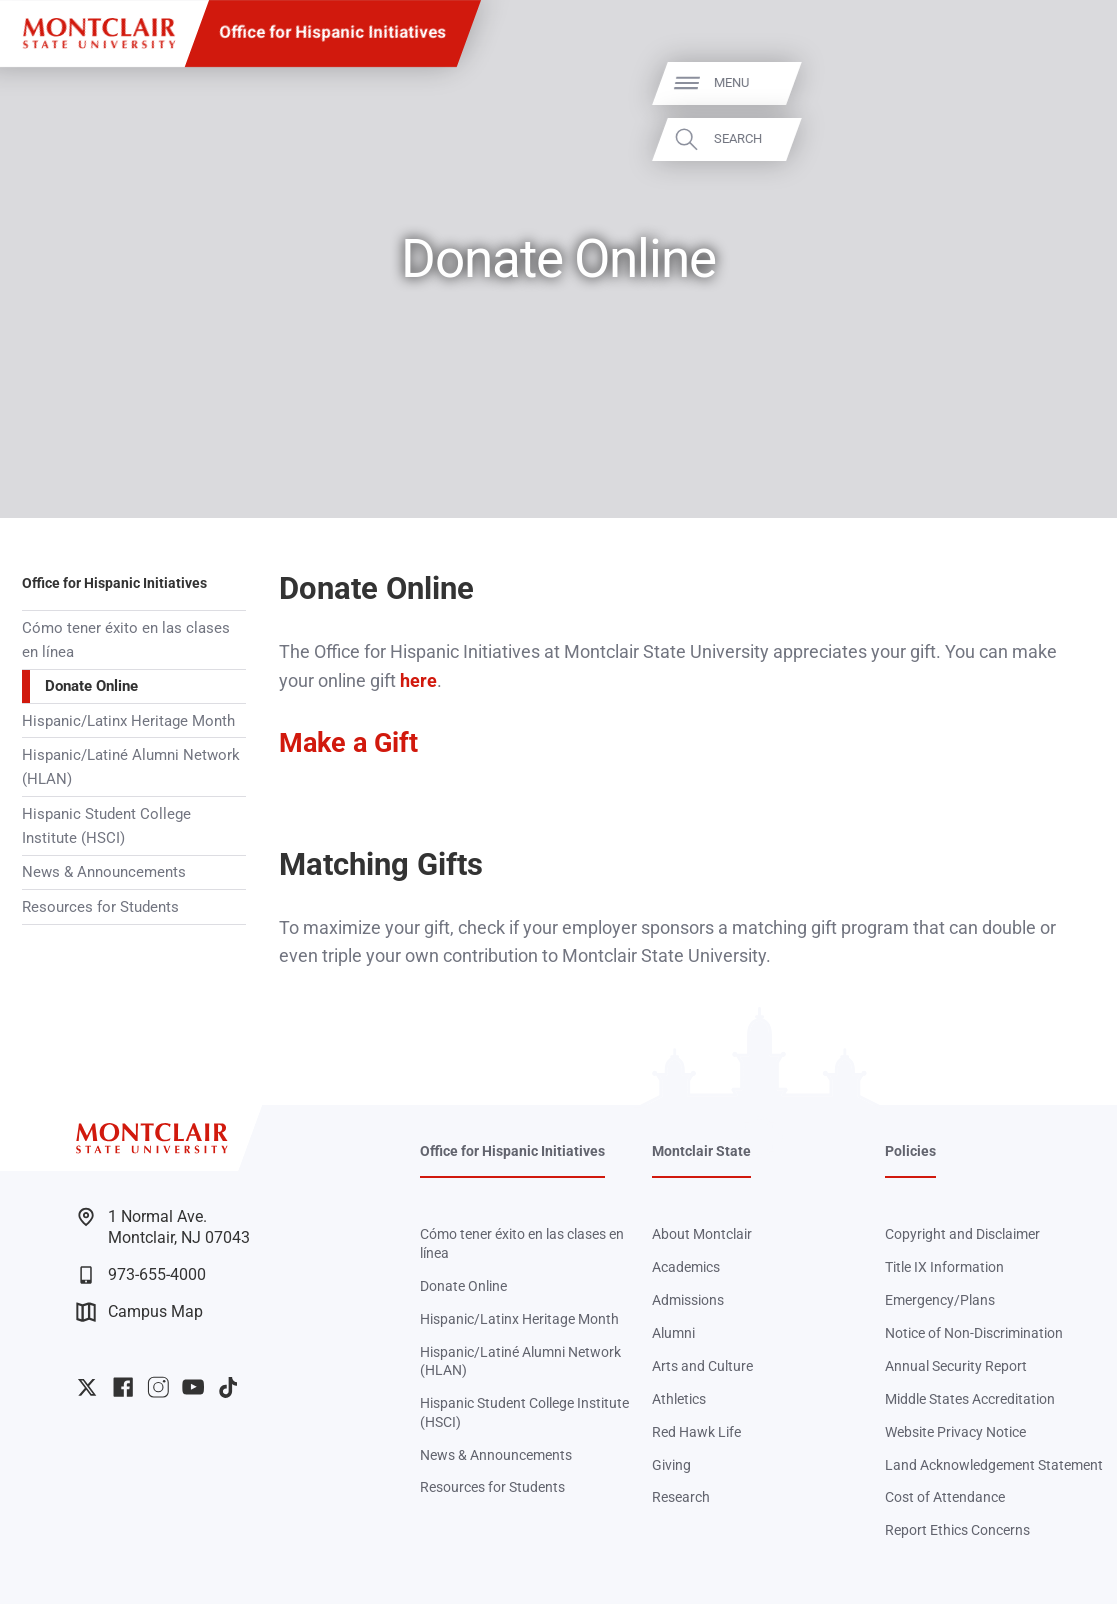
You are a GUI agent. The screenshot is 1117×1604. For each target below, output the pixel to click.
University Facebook (123, 1387)
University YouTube (193, 1387)
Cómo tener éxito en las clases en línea (126, 640)
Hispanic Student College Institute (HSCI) (106, 826)
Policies (910, 1151)
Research (681, 1497)
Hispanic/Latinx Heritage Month (128, 721)
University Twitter (87, 1387)
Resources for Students (100, 907)
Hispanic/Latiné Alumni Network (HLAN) (131, 767)
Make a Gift (348, 743)
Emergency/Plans (940, 1300)
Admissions (688, 1300)
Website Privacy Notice (955, 1432)
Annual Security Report (956, 1366)
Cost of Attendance (945, 1497)
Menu (1063, 82)
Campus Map (139, 1312)
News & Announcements (104, 872)
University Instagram (158, 1387)
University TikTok (228, 1387)
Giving (671, 1465)
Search (1070, 138)
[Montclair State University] (99, 33)
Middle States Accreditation (970, 1399)
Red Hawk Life (696, 1432)
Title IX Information (944, 1267)
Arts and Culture (702, 1366)
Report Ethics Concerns (957, 1530)
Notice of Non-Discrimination (974, 1333)
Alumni (673, 1333)
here (418, 680)
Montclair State (701, 1151)
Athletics (679, 1399)
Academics (686, 1267)
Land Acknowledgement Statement (994, 1465)
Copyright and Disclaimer (962, 1234)
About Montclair (702, 1234)
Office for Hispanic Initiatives (332, 32)
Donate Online (91, 686)
